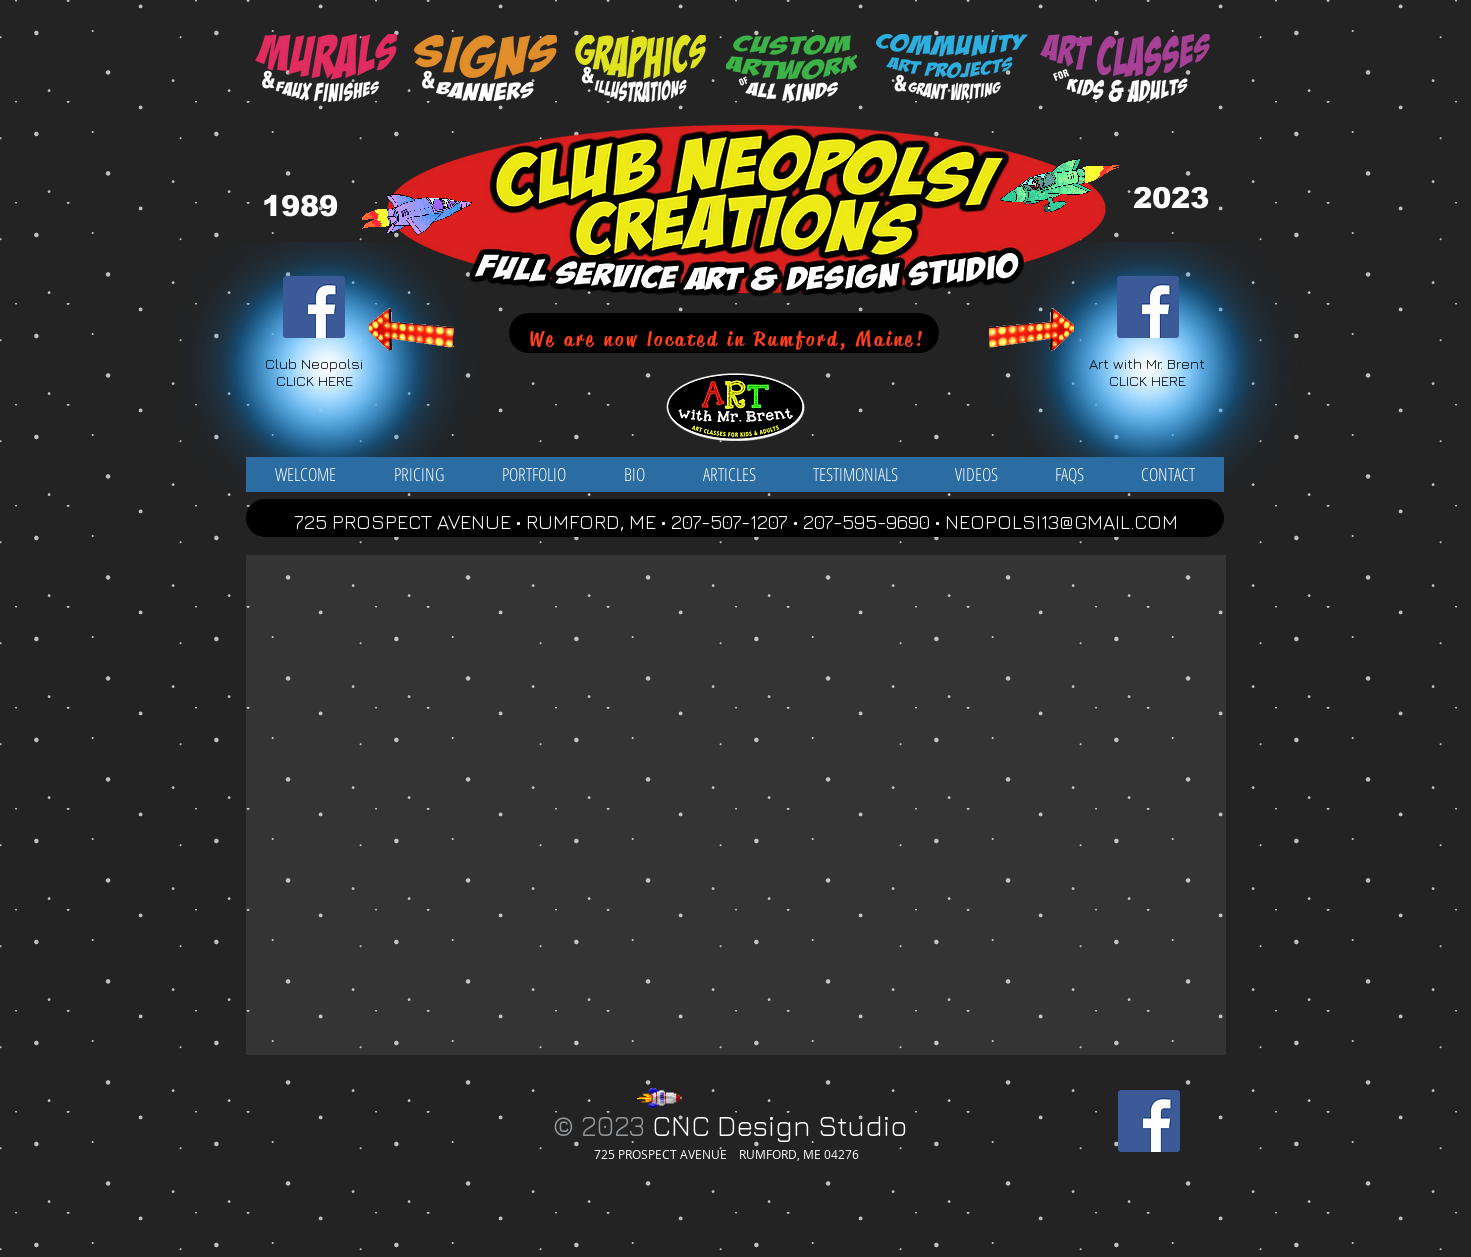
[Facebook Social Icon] (314, 307)
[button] (534, 474)
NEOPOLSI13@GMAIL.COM (1061, 521)
